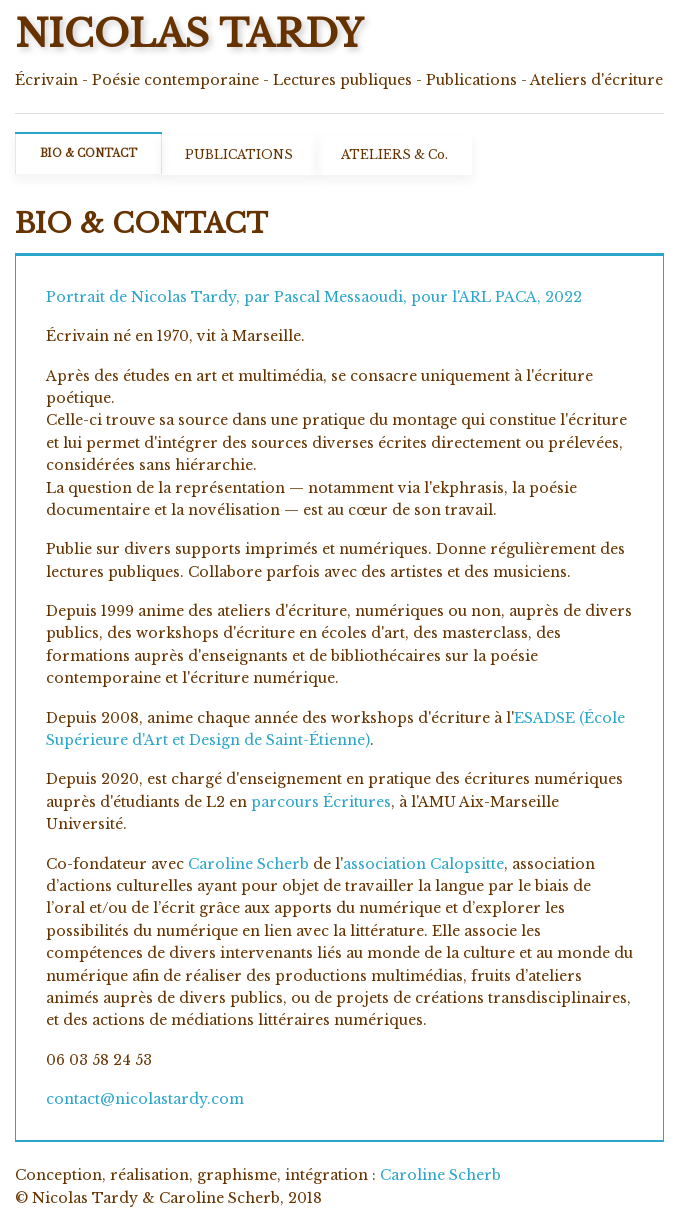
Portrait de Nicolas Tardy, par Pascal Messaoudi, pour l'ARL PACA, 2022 (314, 297)
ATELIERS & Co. (394, 154)
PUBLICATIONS (239, 154)
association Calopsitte (423, 864)
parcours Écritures (321, 802)
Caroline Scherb (248, 864)
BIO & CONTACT (88, 153)
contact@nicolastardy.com (145, 1099)
